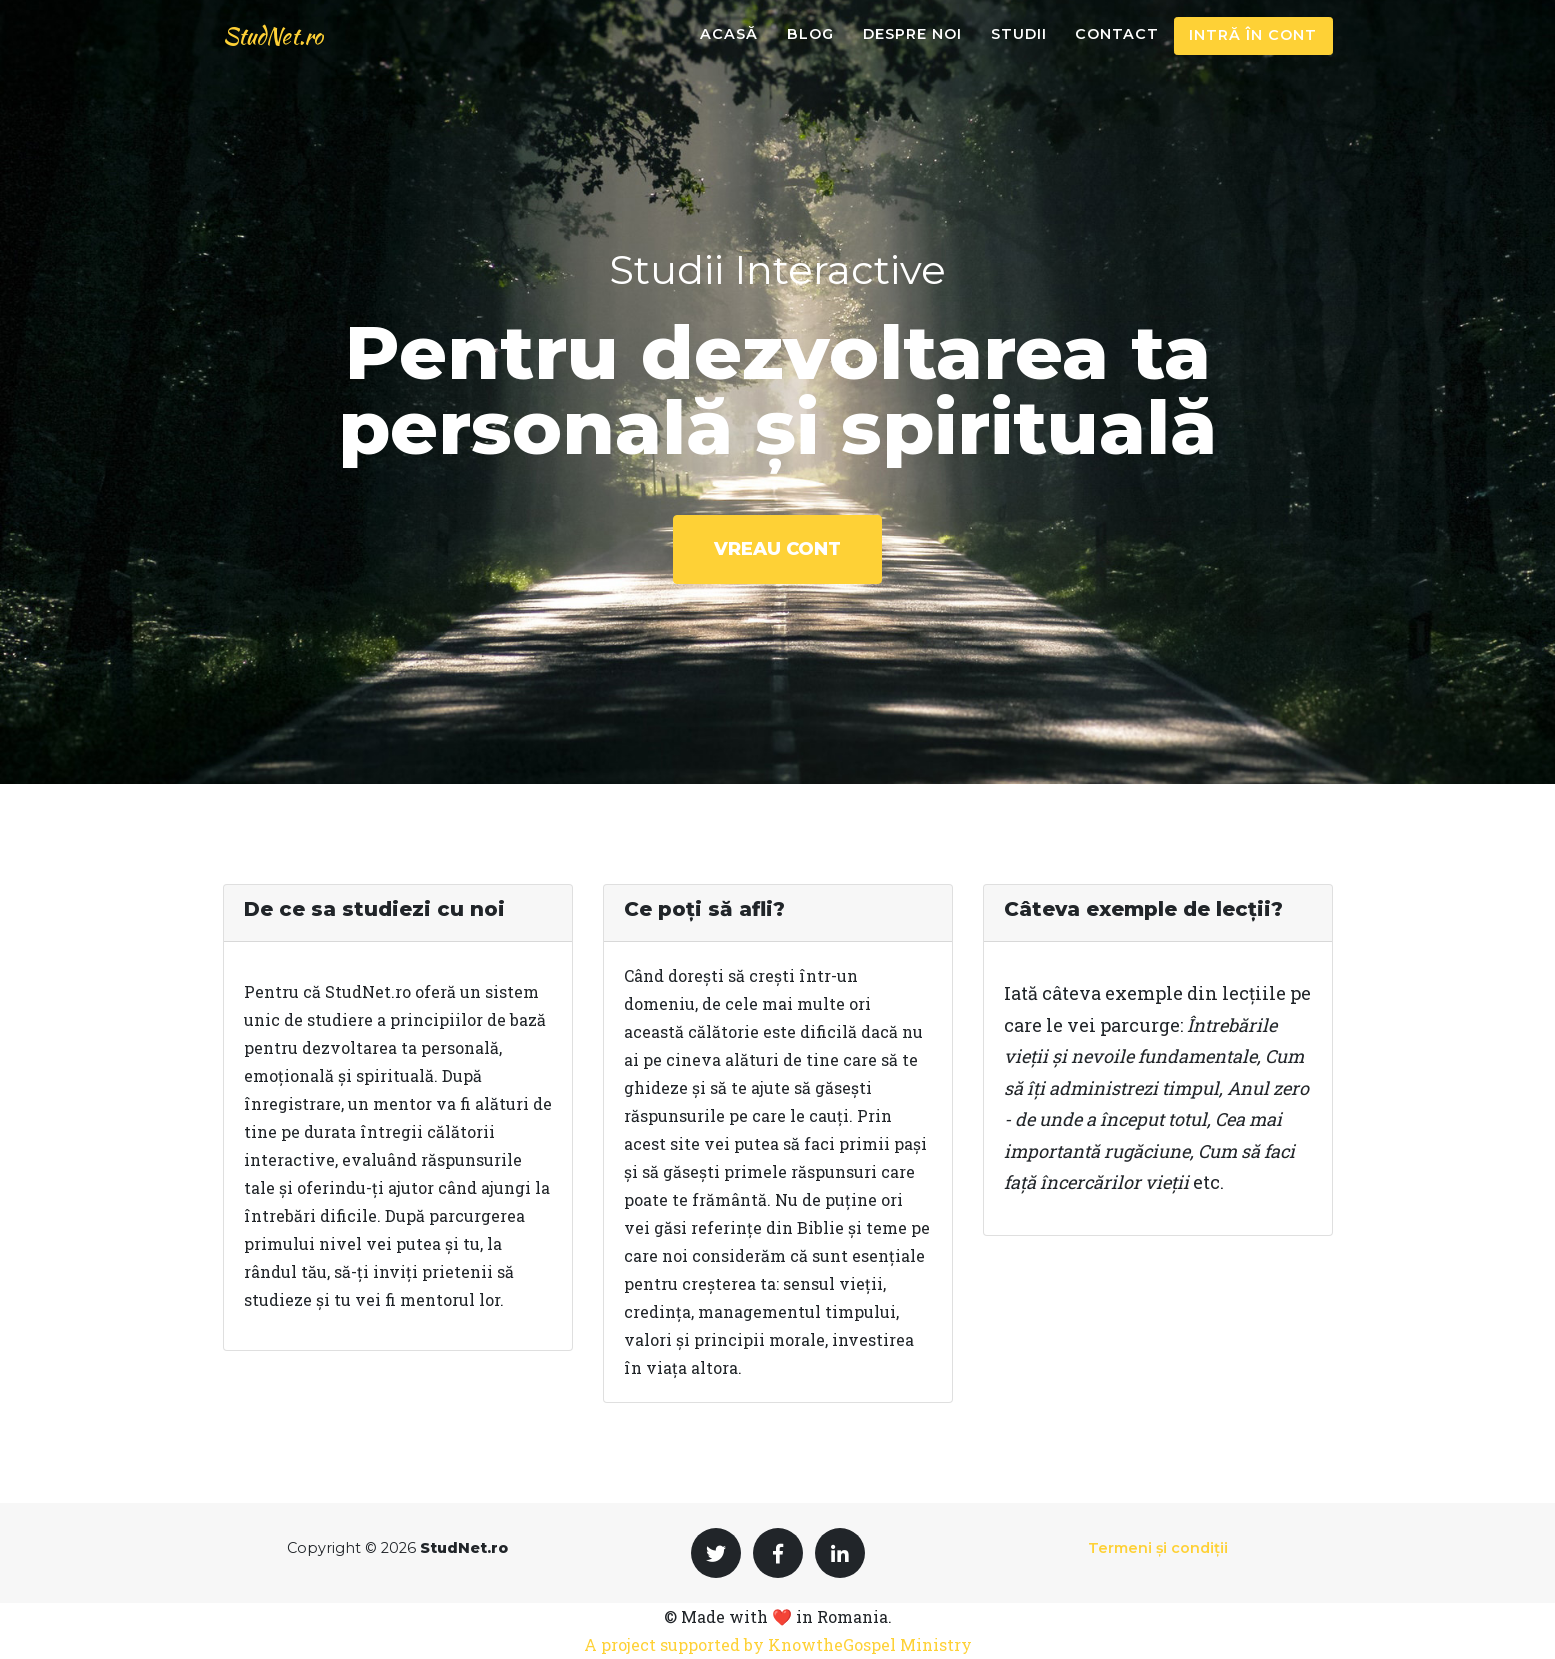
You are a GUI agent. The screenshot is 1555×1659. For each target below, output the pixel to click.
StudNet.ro (284, 51)
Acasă (729, 49)
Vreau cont (777, 549)
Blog (810, 49)
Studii (1019, 49)
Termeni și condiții (1158, 1548)
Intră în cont (1253, 50)
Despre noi (912, 49)
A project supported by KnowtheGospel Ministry (778, 1644)
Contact (1117, 49)
